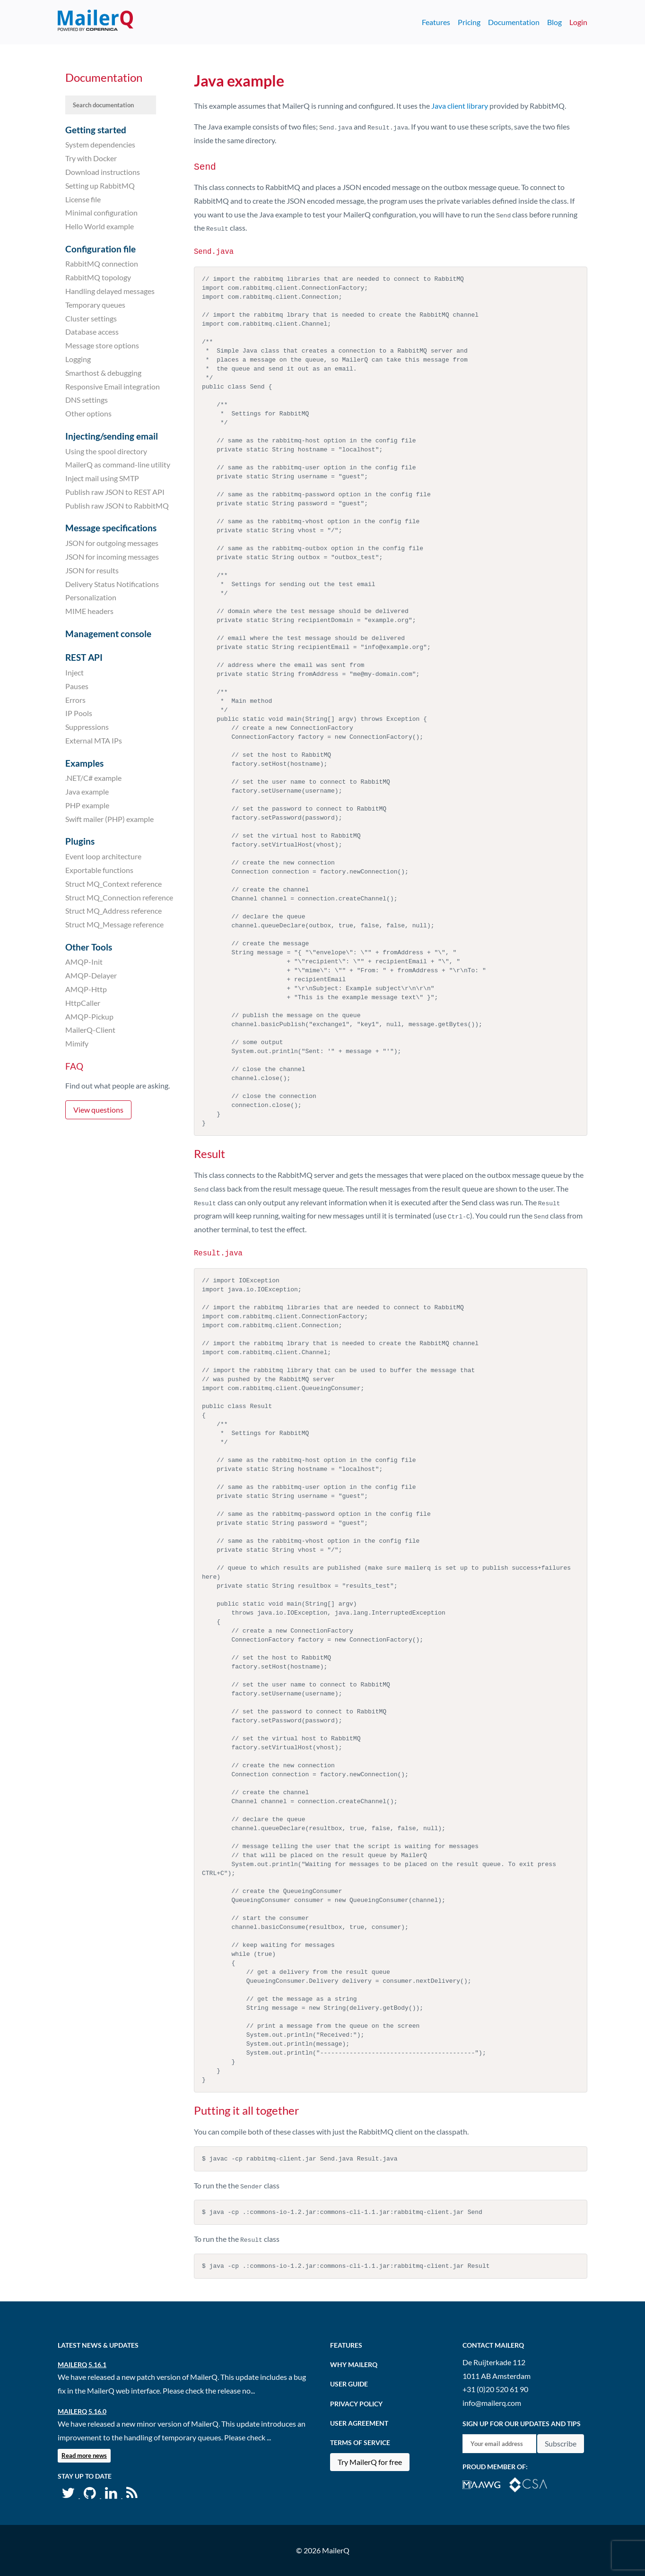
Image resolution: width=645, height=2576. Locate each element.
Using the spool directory (106, 450)
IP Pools (78, 713)
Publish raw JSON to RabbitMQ (117, 505)
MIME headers (89, 610)
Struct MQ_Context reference (113, 883)
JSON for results (92, 570)
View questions (98, 1109)
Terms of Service (360, 2442)
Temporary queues (95, 304)
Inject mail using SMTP (102, 478)
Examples (84, 763)
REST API (84, 657)
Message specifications (111, 527)
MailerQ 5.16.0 (82, 2411)
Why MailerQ (353, 2364)
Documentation (514, 21)
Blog (554, 21)
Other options (88, 413)
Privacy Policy (356, 2403)
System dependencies (100, 144)
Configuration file (100, 248)
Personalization (90, 597)
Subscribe (560, 2442)
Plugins (80, 841)
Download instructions (102, 171)
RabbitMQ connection (101, 263)
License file (83, 198)
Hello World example (99, 226)
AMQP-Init (84, 961)
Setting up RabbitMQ (100, 185)
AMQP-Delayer (91, 975)
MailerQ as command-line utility (117, 464)
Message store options (102, 345)
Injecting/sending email (111, 436)
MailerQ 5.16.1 (82, 2364)
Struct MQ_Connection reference (119, 896)
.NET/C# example (93, 777)
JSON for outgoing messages (111, 542)
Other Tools (88, 947)
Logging (78, 358)
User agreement (359, 2423)
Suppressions (87, 726)
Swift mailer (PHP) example (109, 818)
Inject (74, 672)
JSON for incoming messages (112, 556)
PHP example (87, 805)
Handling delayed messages (110, 290)
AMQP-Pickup (89, 1015)
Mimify (76, 1043)
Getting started (95, 129)
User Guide (349, 2384)
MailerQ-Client (90, 1029)
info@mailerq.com (491, 2402)
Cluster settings (91, 317)
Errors (75, 699)
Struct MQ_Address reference (113, 910)
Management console (108, 633)
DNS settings (86, 399)
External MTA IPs (93, 740)
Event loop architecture (103, 856)
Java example (87, 791)
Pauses (76, 686)
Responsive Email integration (112, 385)
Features (436, 21)
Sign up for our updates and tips (521, 2423)
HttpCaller (82, 1002)
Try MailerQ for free (370, 2461)
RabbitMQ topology (98, 277)
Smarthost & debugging (103, 372)
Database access (92, 331)
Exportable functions (99, 869)
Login (578, 21)
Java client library (459, 105)
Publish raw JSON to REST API (115, 491)
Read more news (84, 2455)
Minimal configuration (101, 212)
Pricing (469, 21)
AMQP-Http (86, 989)
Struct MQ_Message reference (114, 924)
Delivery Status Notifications (112, 583)
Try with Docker (91, 158)
